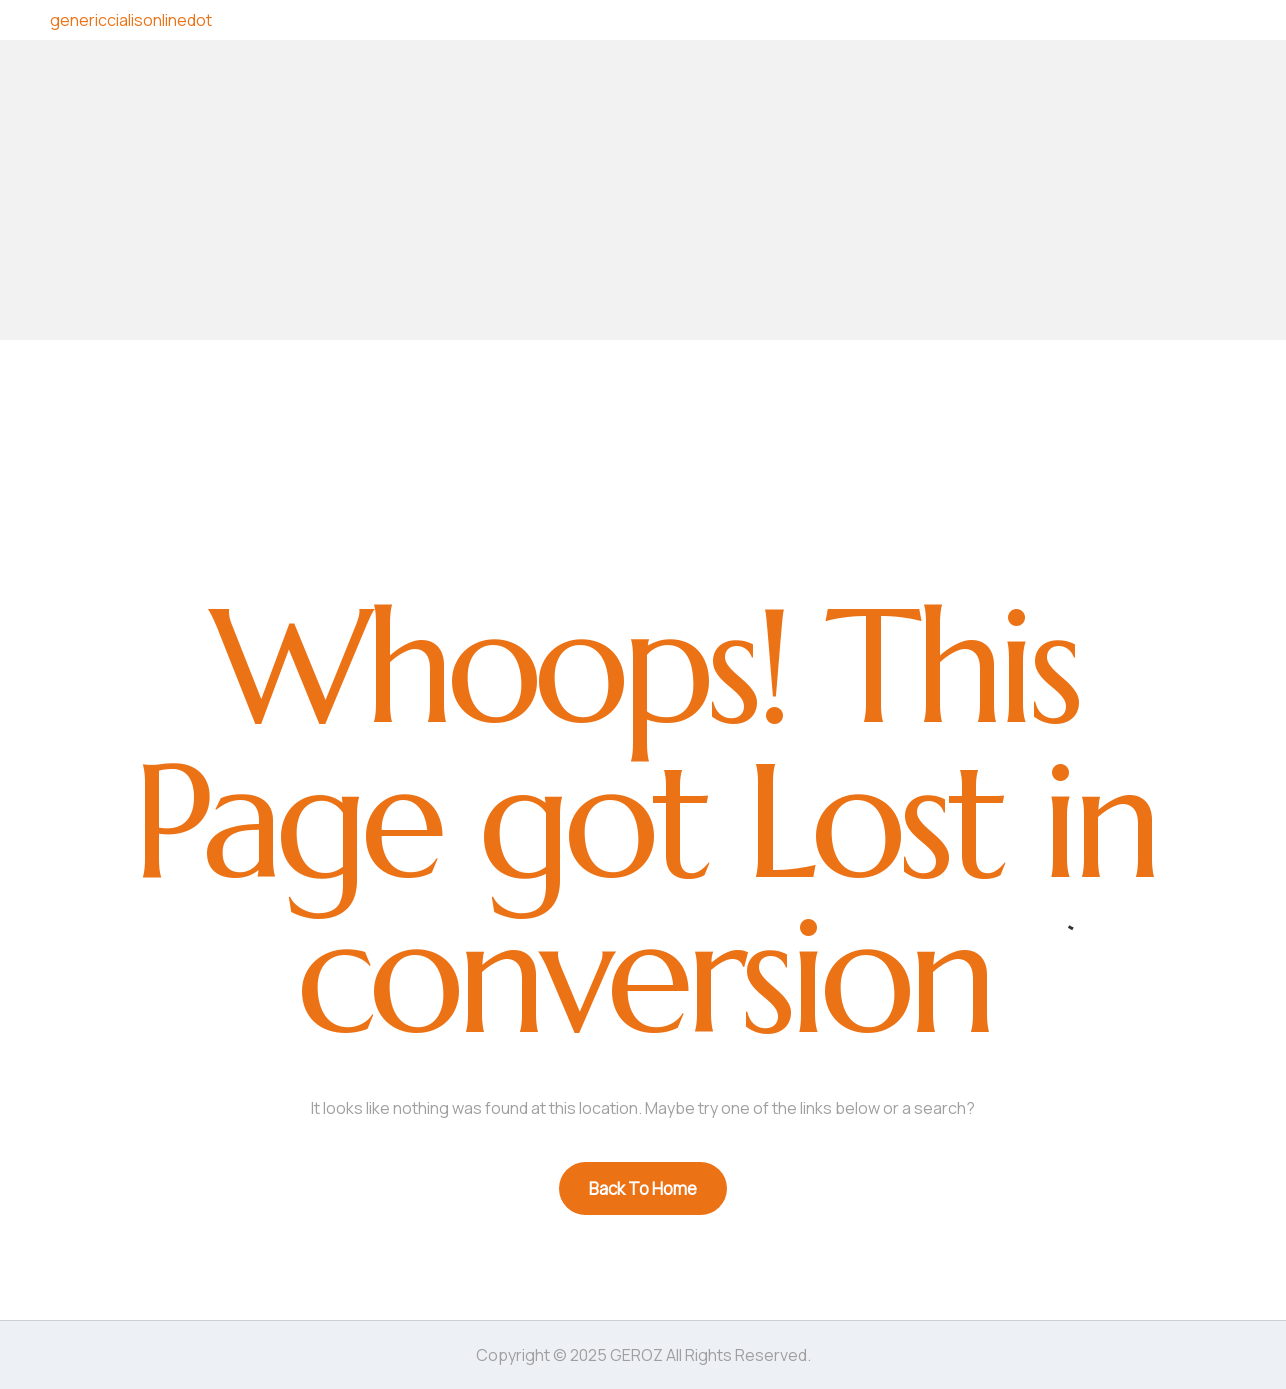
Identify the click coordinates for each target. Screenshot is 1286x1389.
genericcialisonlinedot (131, 20)
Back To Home (643, 1188)
